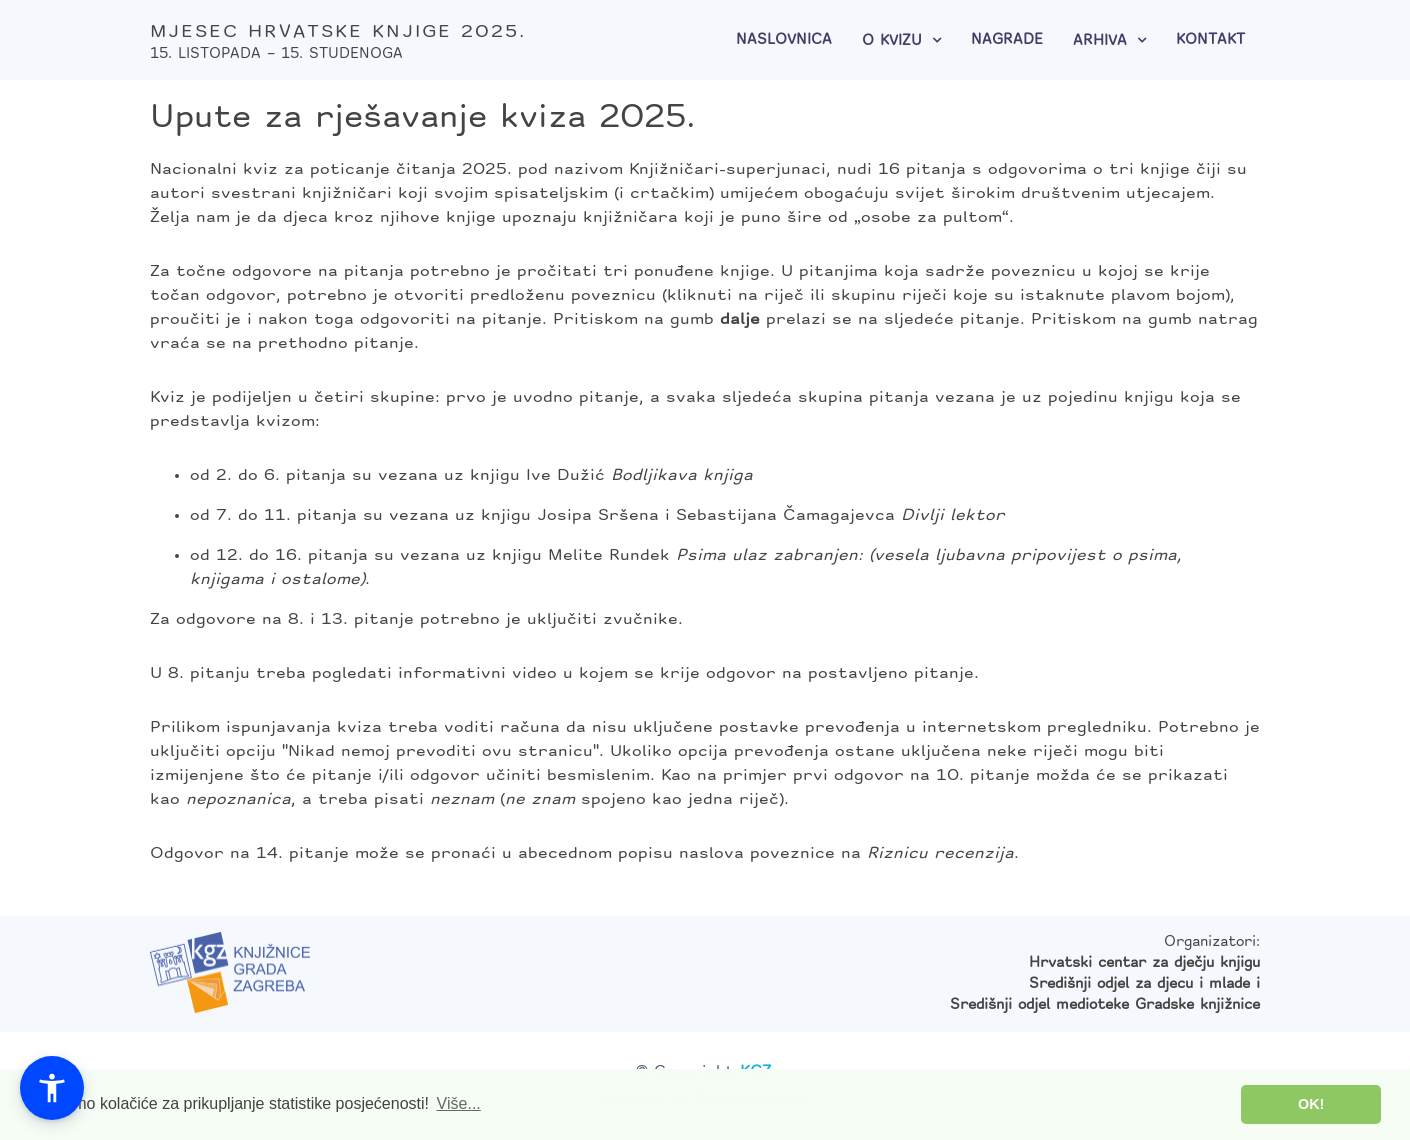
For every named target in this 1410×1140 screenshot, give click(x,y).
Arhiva (1100, 41)
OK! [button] (1311, 1104)
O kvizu (892, 41)
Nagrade (1007, 40)
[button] (52, 1088)
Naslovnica (784, 40)
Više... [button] (459, 1103)
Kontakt (1210, 40)
